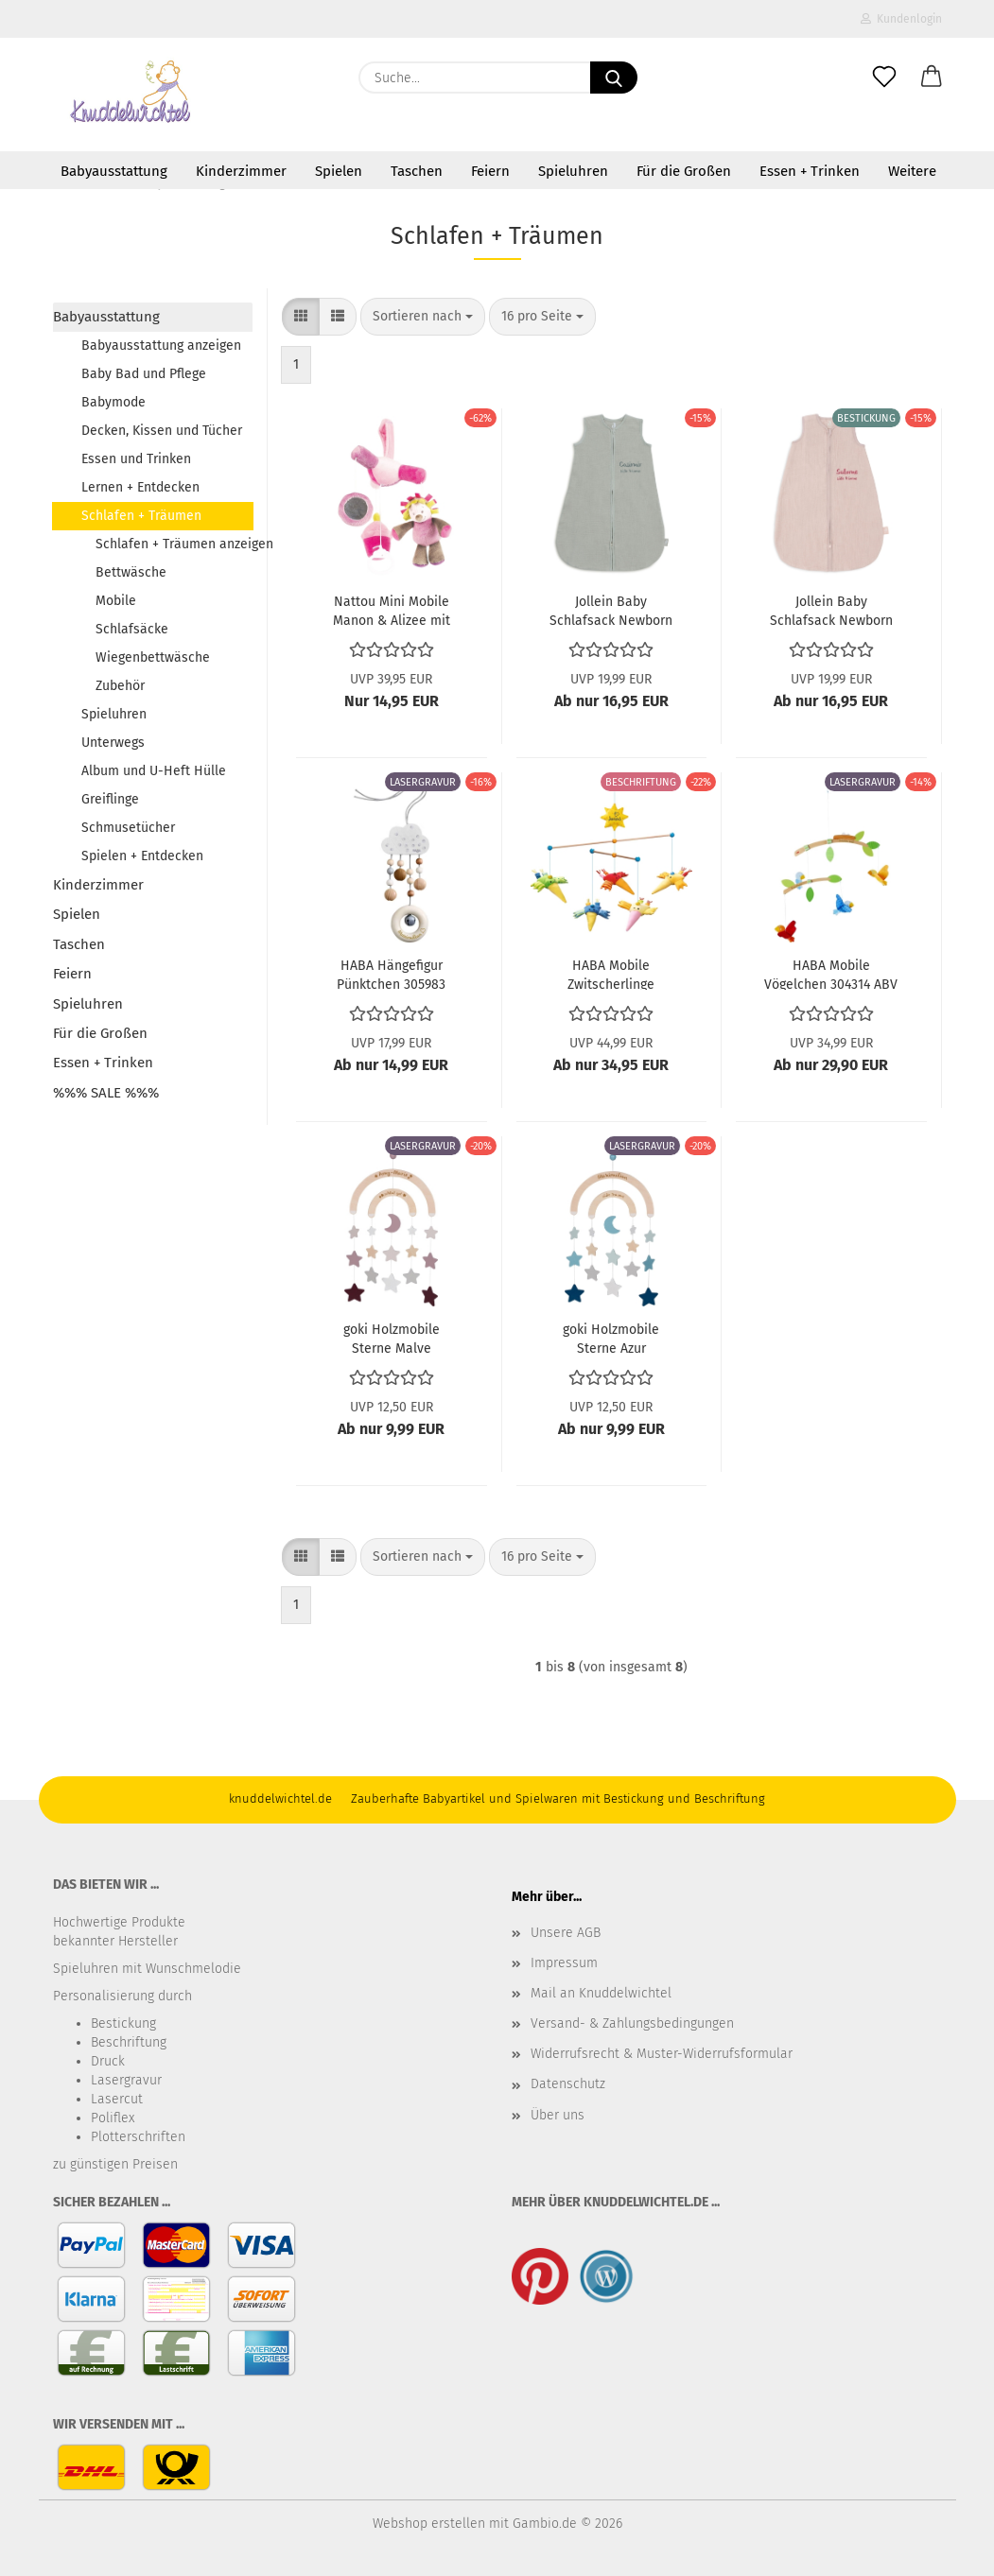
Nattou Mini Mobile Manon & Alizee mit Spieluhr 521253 (391, 610)
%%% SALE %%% (106, 1092)
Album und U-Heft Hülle (153, 771)
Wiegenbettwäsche (153, 657)
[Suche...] (613, 77)
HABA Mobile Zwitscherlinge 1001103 (610, 974)
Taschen (417, 171)
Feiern (490, 171)
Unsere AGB (566, 1933)
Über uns (557, 2115)
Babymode (113, 402)
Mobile (116, 601)
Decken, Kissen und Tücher (161, 431)
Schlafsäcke (132, 629)
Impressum (564, 1963)
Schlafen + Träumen (141, 516)
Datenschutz (568, 2084)
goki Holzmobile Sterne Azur (611, 1338)
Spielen (338, 171)
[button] (931, 77)
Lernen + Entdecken (140, 487)
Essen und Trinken (136, 459)
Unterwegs (113, 743)
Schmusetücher (128, 828)
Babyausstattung (114, 171)
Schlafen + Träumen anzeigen (174, 544)
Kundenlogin (901, 19)
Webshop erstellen (429, 2523)
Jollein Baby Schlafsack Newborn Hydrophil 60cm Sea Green (610, 610)
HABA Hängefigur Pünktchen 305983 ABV (391, 974)
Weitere (912, 171)
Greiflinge (110, 799)
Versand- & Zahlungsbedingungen (632, 2023)
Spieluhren (573, 171)
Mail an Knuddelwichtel (601, 1993)
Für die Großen (684, 171)
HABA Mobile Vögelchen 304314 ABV (831, 974)
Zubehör (120, 686)
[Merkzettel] (884, 77)
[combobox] (422, 317)
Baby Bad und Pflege (143, 374)
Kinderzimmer (241, 171)
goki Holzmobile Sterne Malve (391, 1338)
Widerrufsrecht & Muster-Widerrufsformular (662, 2054)
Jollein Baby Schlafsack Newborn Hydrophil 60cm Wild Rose (831, 610)
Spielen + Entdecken (142, 856)
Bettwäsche (131, 572)
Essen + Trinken (809, 171)
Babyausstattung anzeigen (161, 345)
